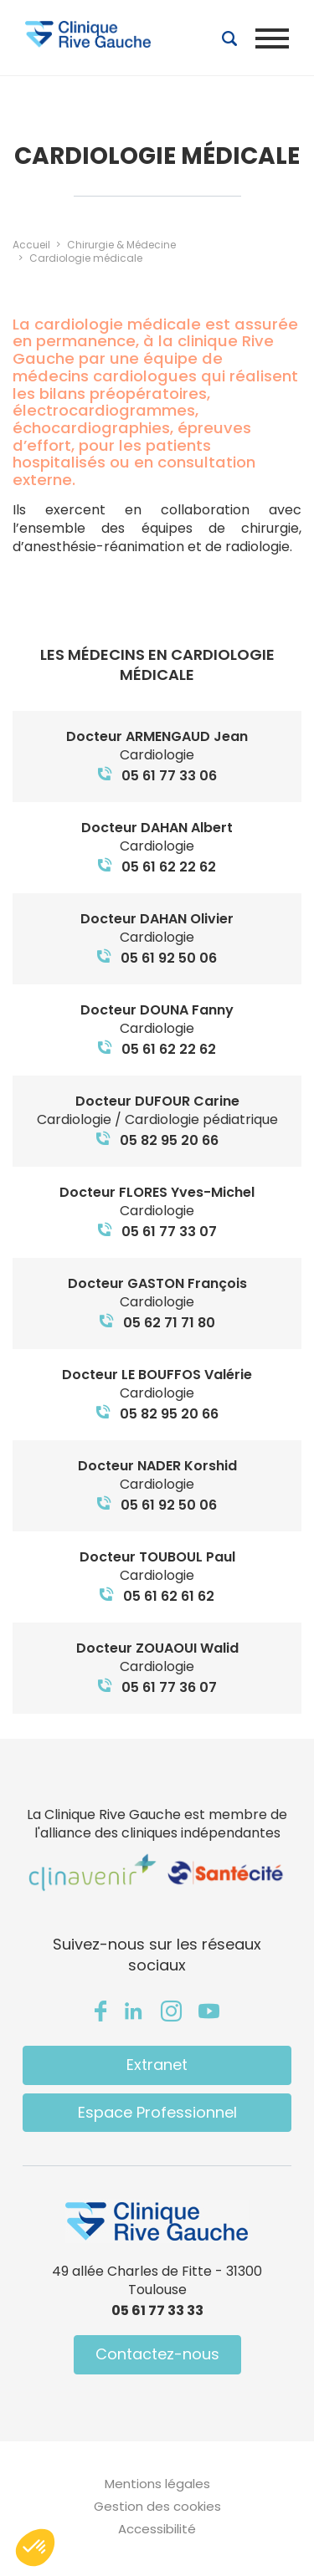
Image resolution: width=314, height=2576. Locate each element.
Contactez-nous (157, 2353)
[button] (35, 2547)
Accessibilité (157, 2529)
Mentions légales (157, 2483)
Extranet (157, 2064)
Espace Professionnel (157, 2112)
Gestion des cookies (157, 2506)
